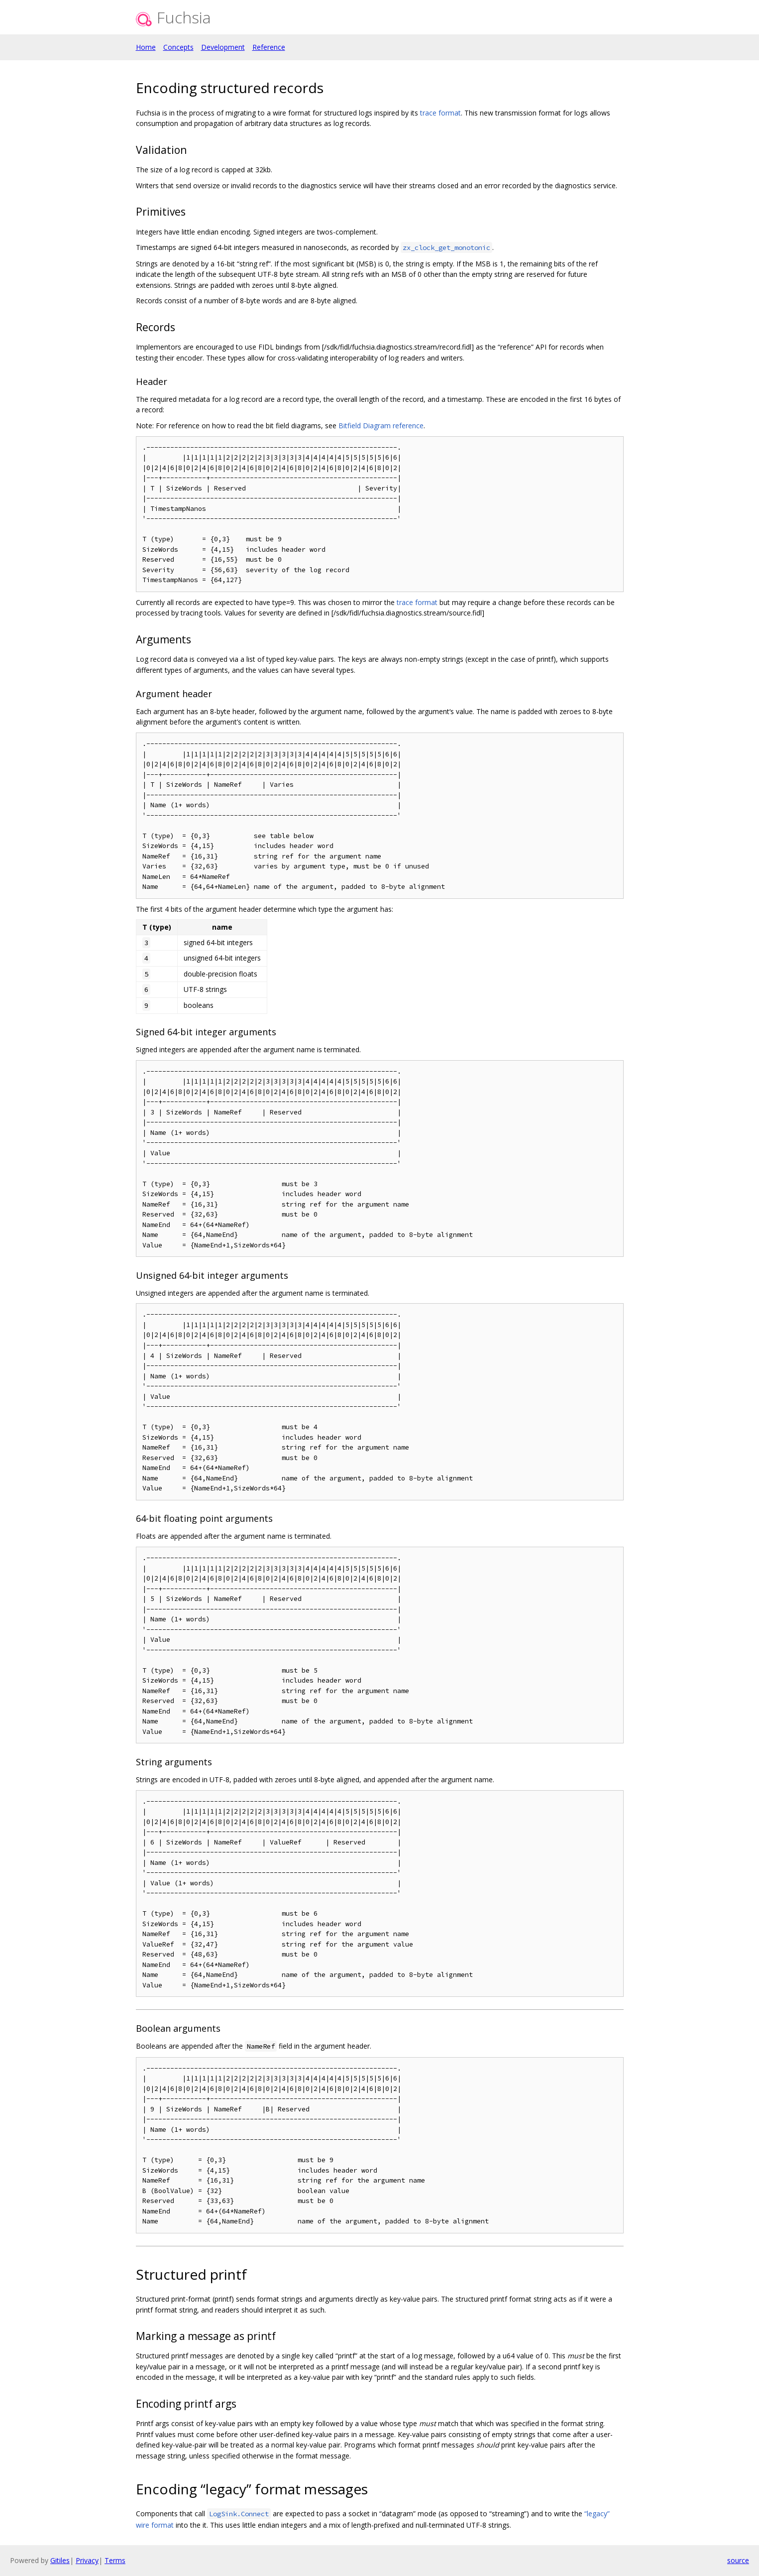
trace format (440, 113)
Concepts (178, 47)
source (738, 2560)
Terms (115, 2560)
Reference (268, 47)
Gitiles (60, 2560)
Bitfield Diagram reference (381, 425)
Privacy (87, 2560)
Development (223, 47)
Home (146, 47)
